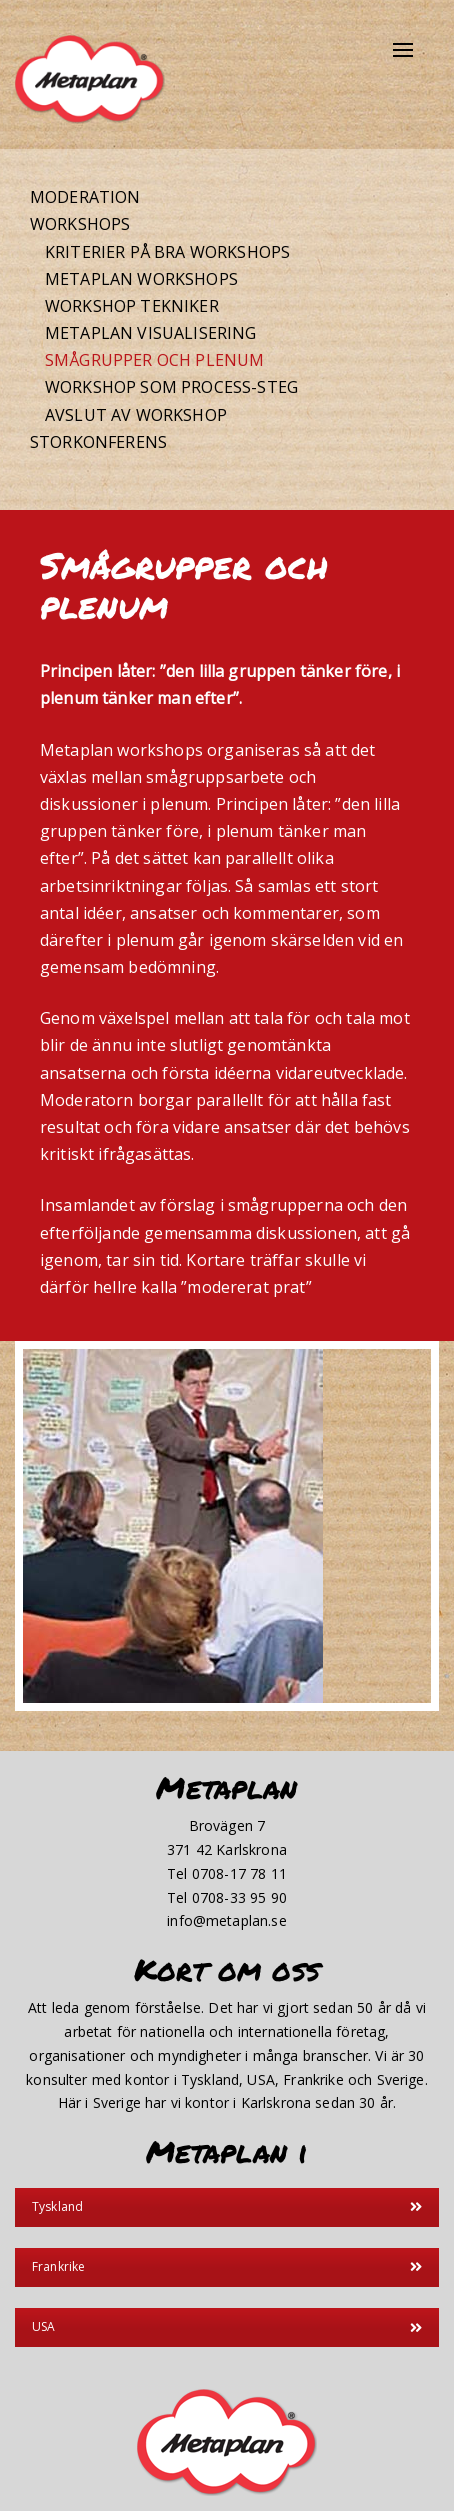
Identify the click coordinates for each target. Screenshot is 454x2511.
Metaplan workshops (141, 279)
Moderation (85, 197)
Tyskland (227, 2206)
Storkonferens (98, 442)
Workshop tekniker (132, 306)
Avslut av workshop (136, 415)
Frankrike (227, 2266)
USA (227, 2326)
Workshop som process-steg (171, 387)
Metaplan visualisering (151, 333)
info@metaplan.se (227, 1920)
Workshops (80, 224)
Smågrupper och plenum (154, 360)
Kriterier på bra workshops (167, 252)
